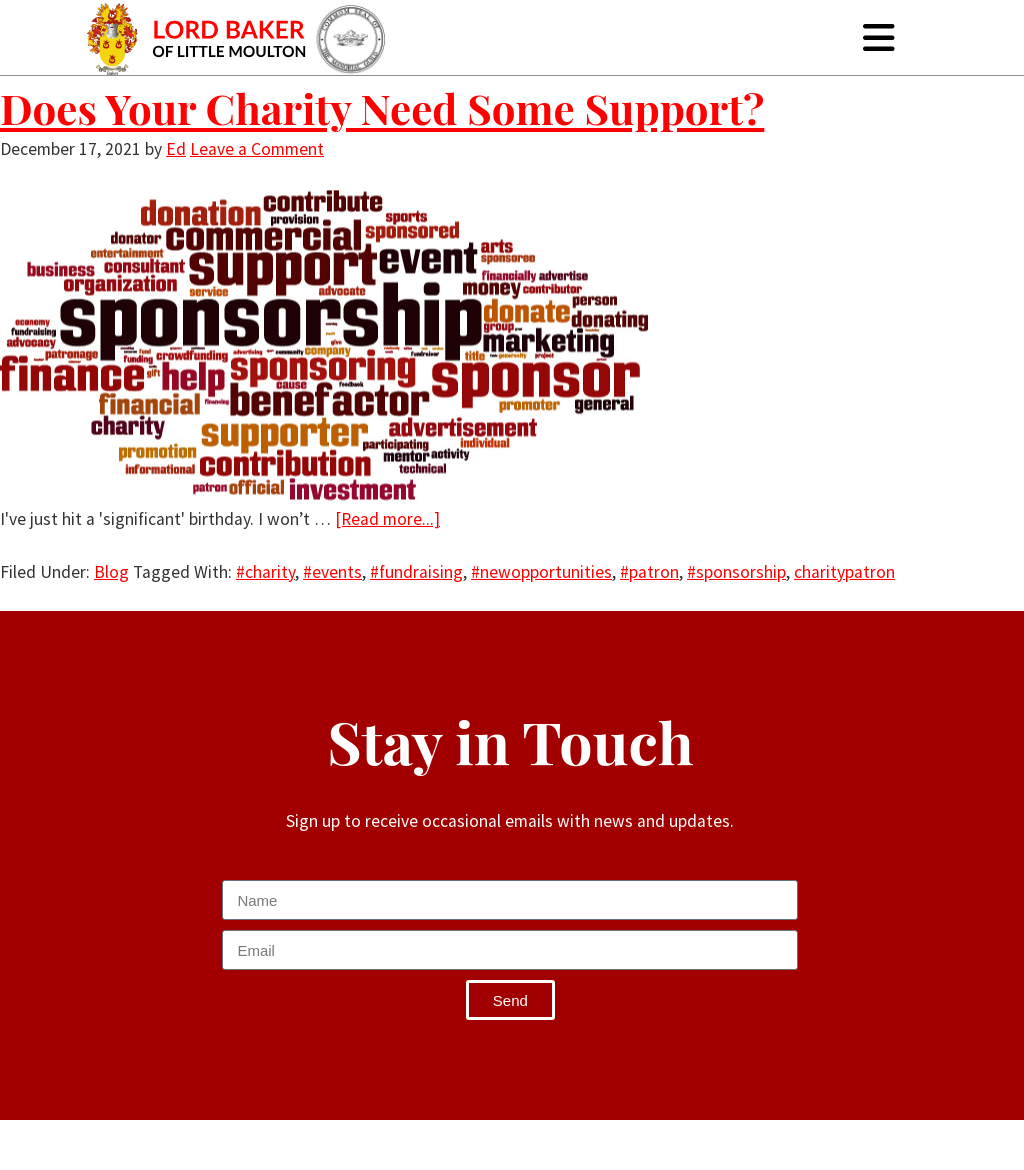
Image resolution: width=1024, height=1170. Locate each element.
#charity (265, 572)
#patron (649, 572)
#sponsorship (736, 572)
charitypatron (844, 572)
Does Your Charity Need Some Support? (382, 108)
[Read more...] (387, 519)
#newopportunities (541, 572)
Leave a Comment (257, 149)
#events (332, 572)
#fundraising (416, 572)
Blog (111, 572)
